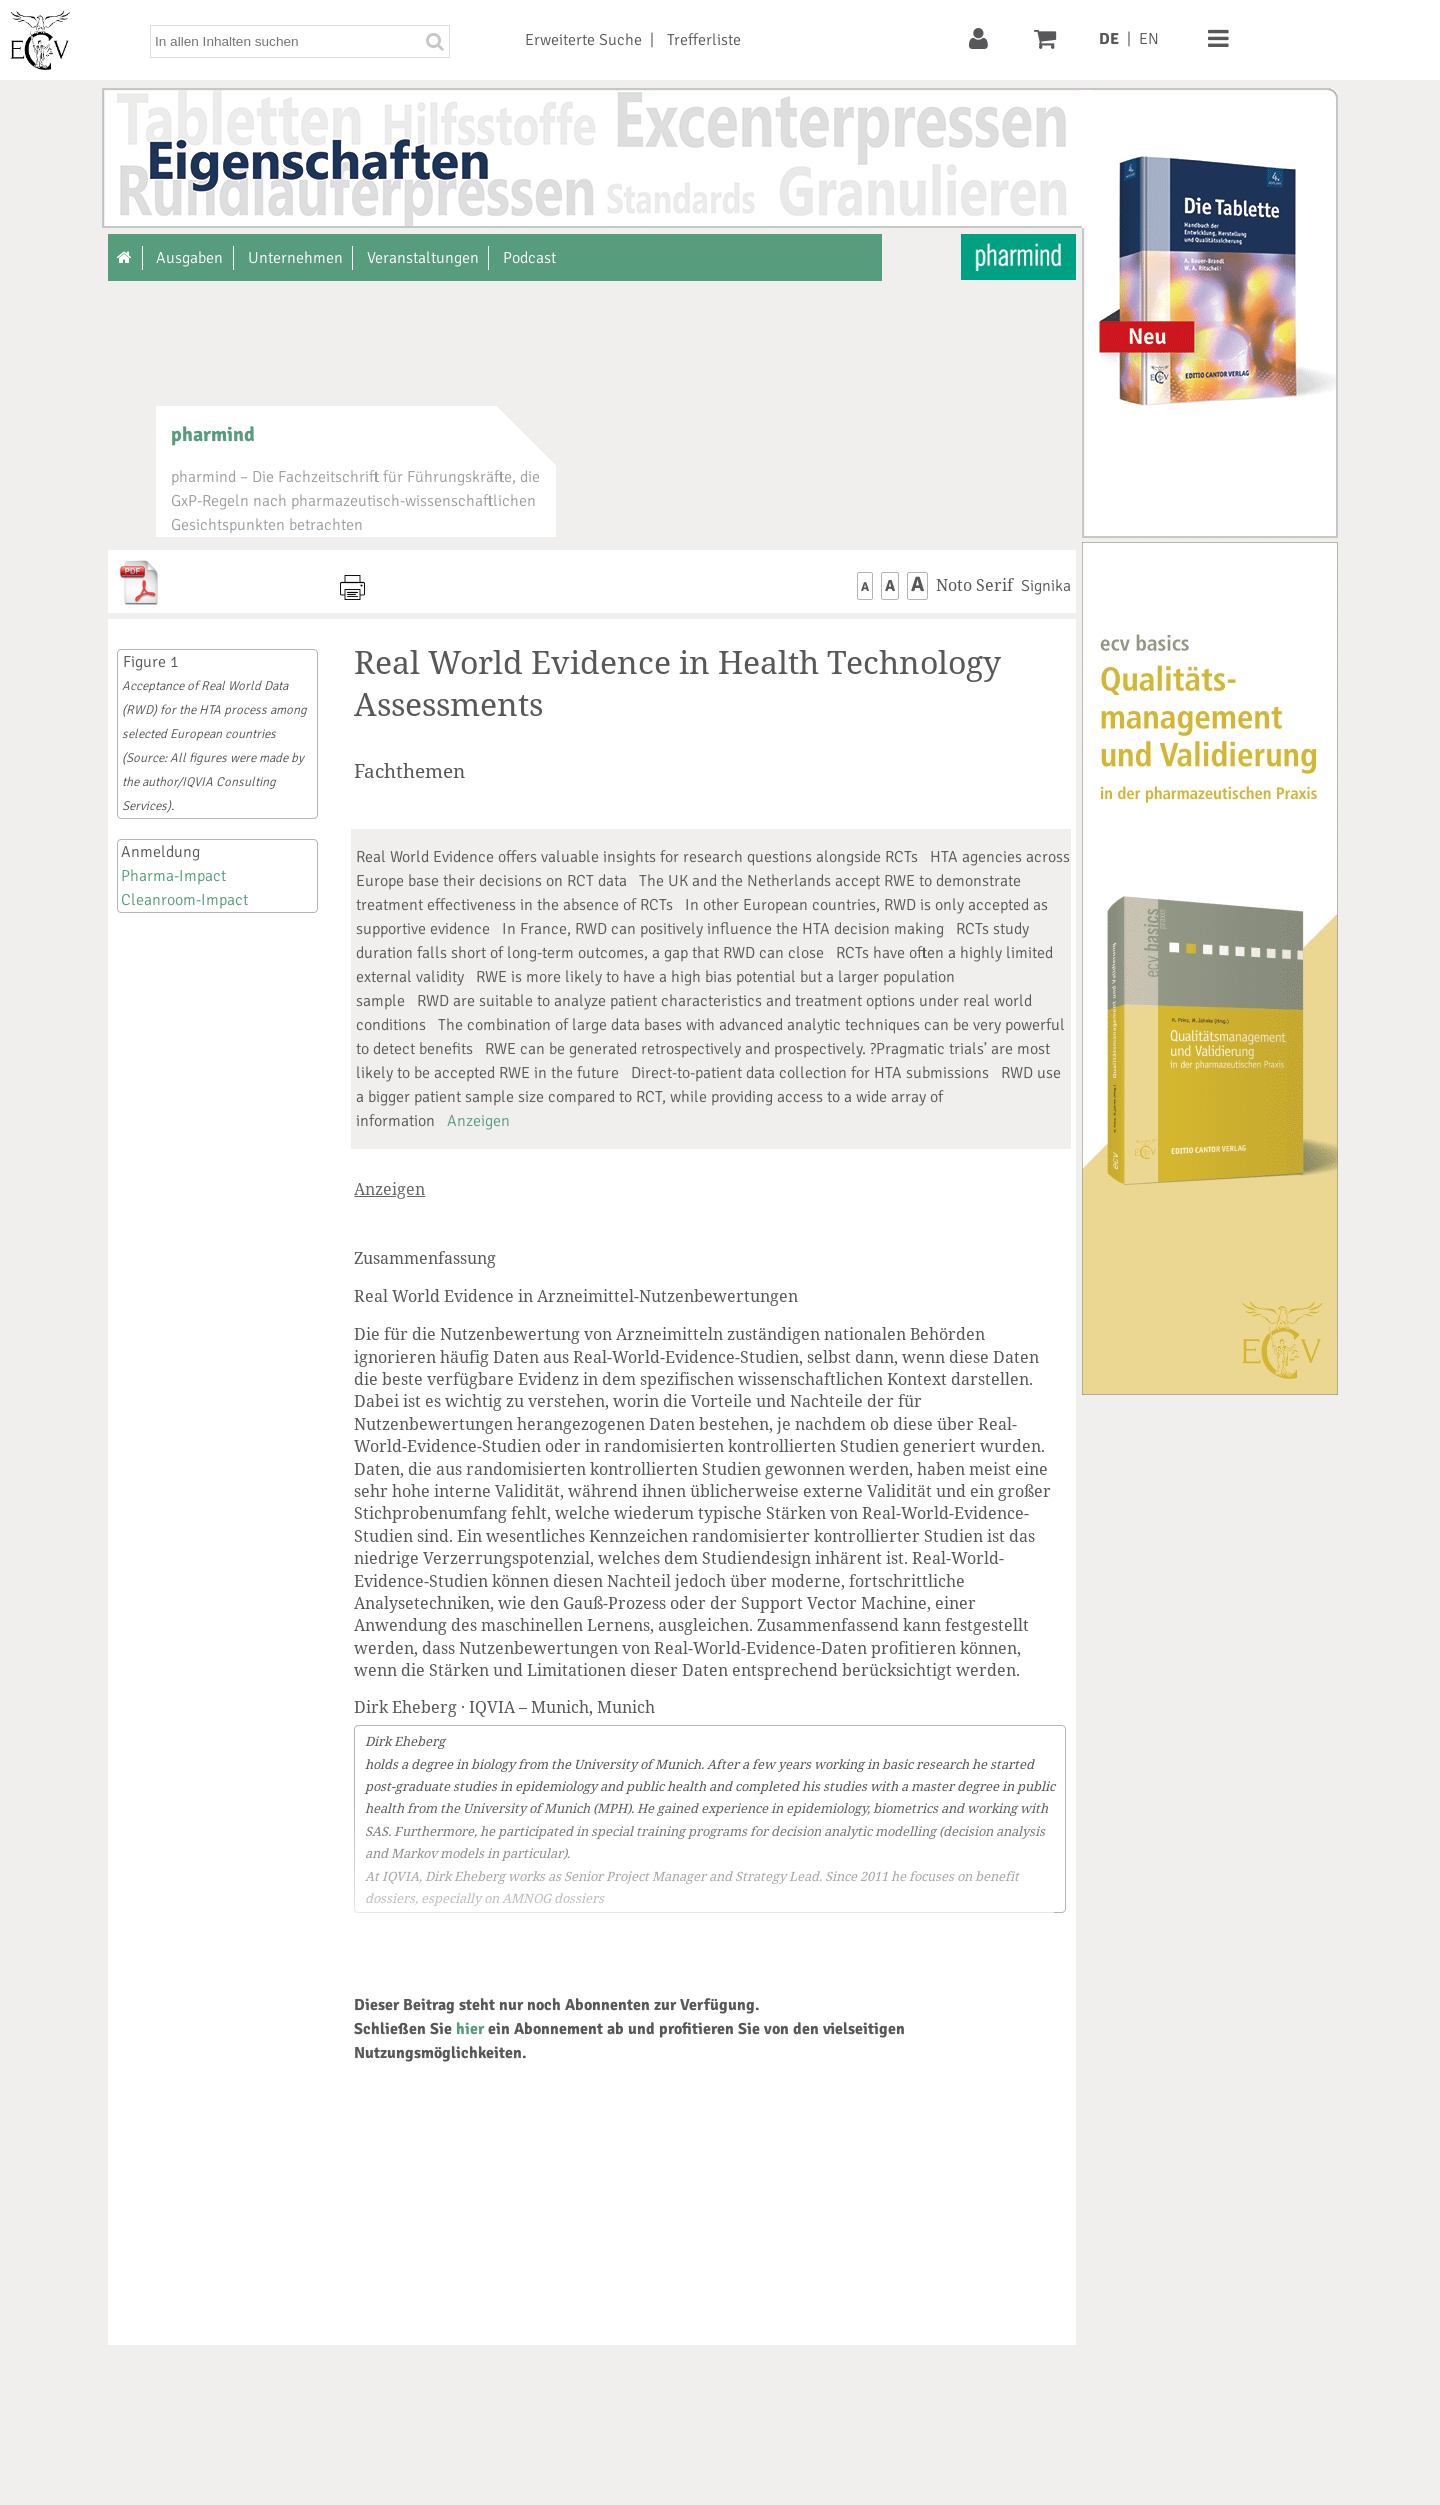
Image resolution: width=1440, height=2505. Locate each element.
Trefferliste (704, 40)
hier (470, 2029)
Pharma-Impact (173, 876)
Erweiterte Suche (583, 40)
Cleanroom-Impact (184, 900)
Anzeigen (478, 1121)
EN (1149, 39)
